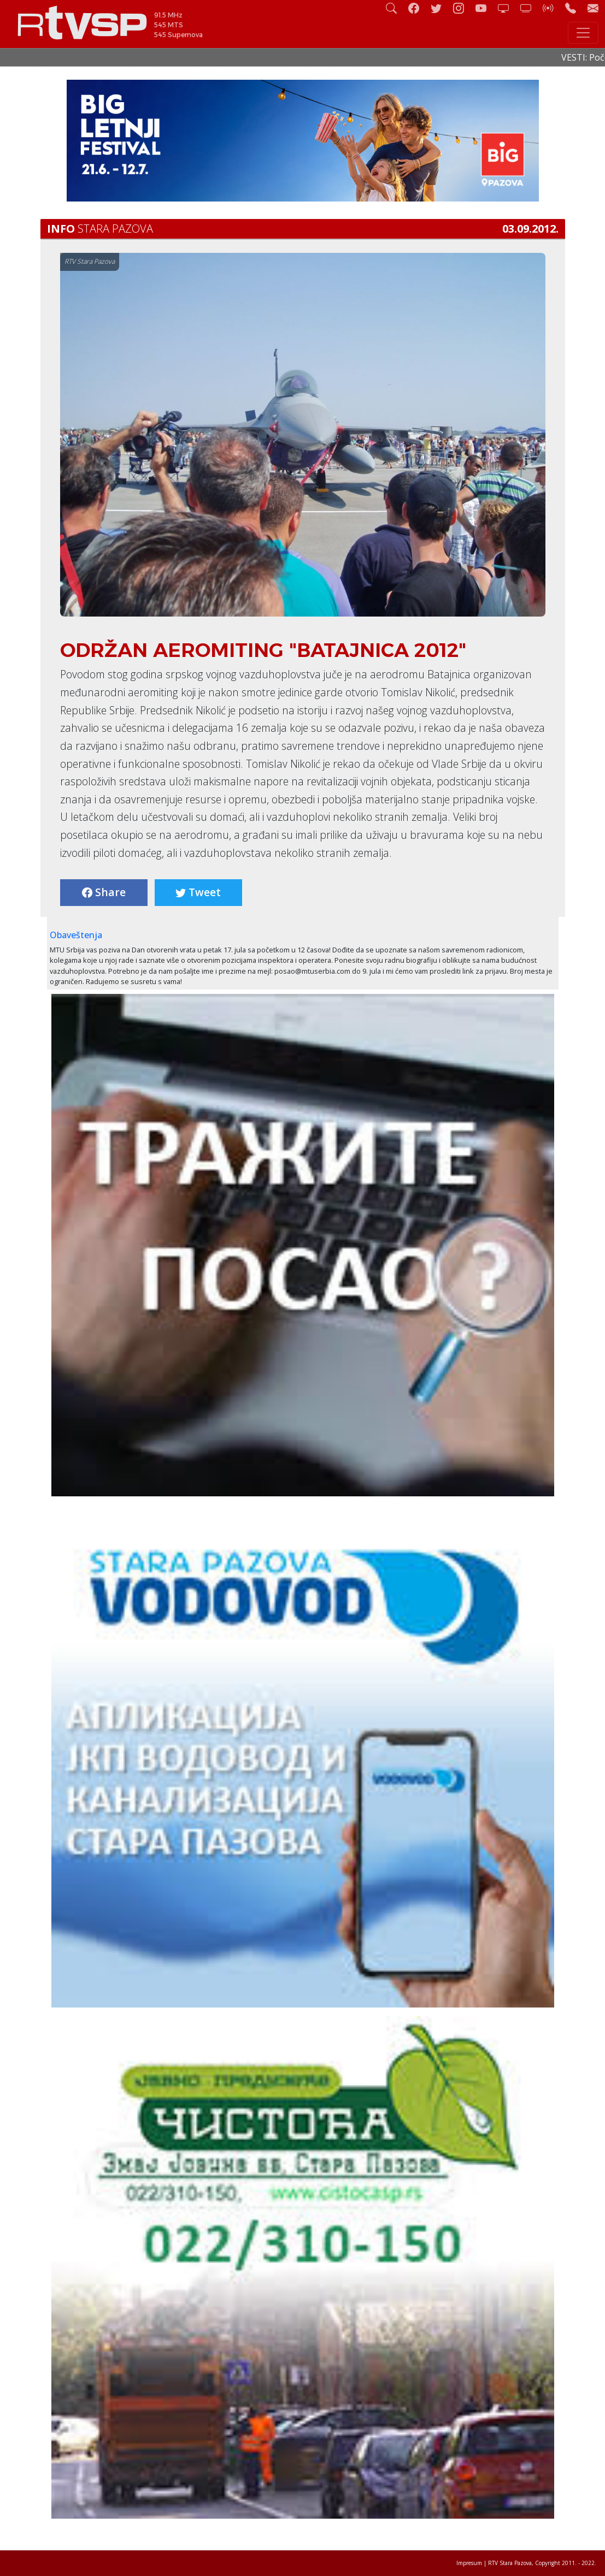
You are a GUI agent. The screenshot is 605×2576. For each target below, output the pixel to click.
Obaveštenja (76, 935)
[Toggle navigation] (583, 33)
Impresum (469, 2563)
